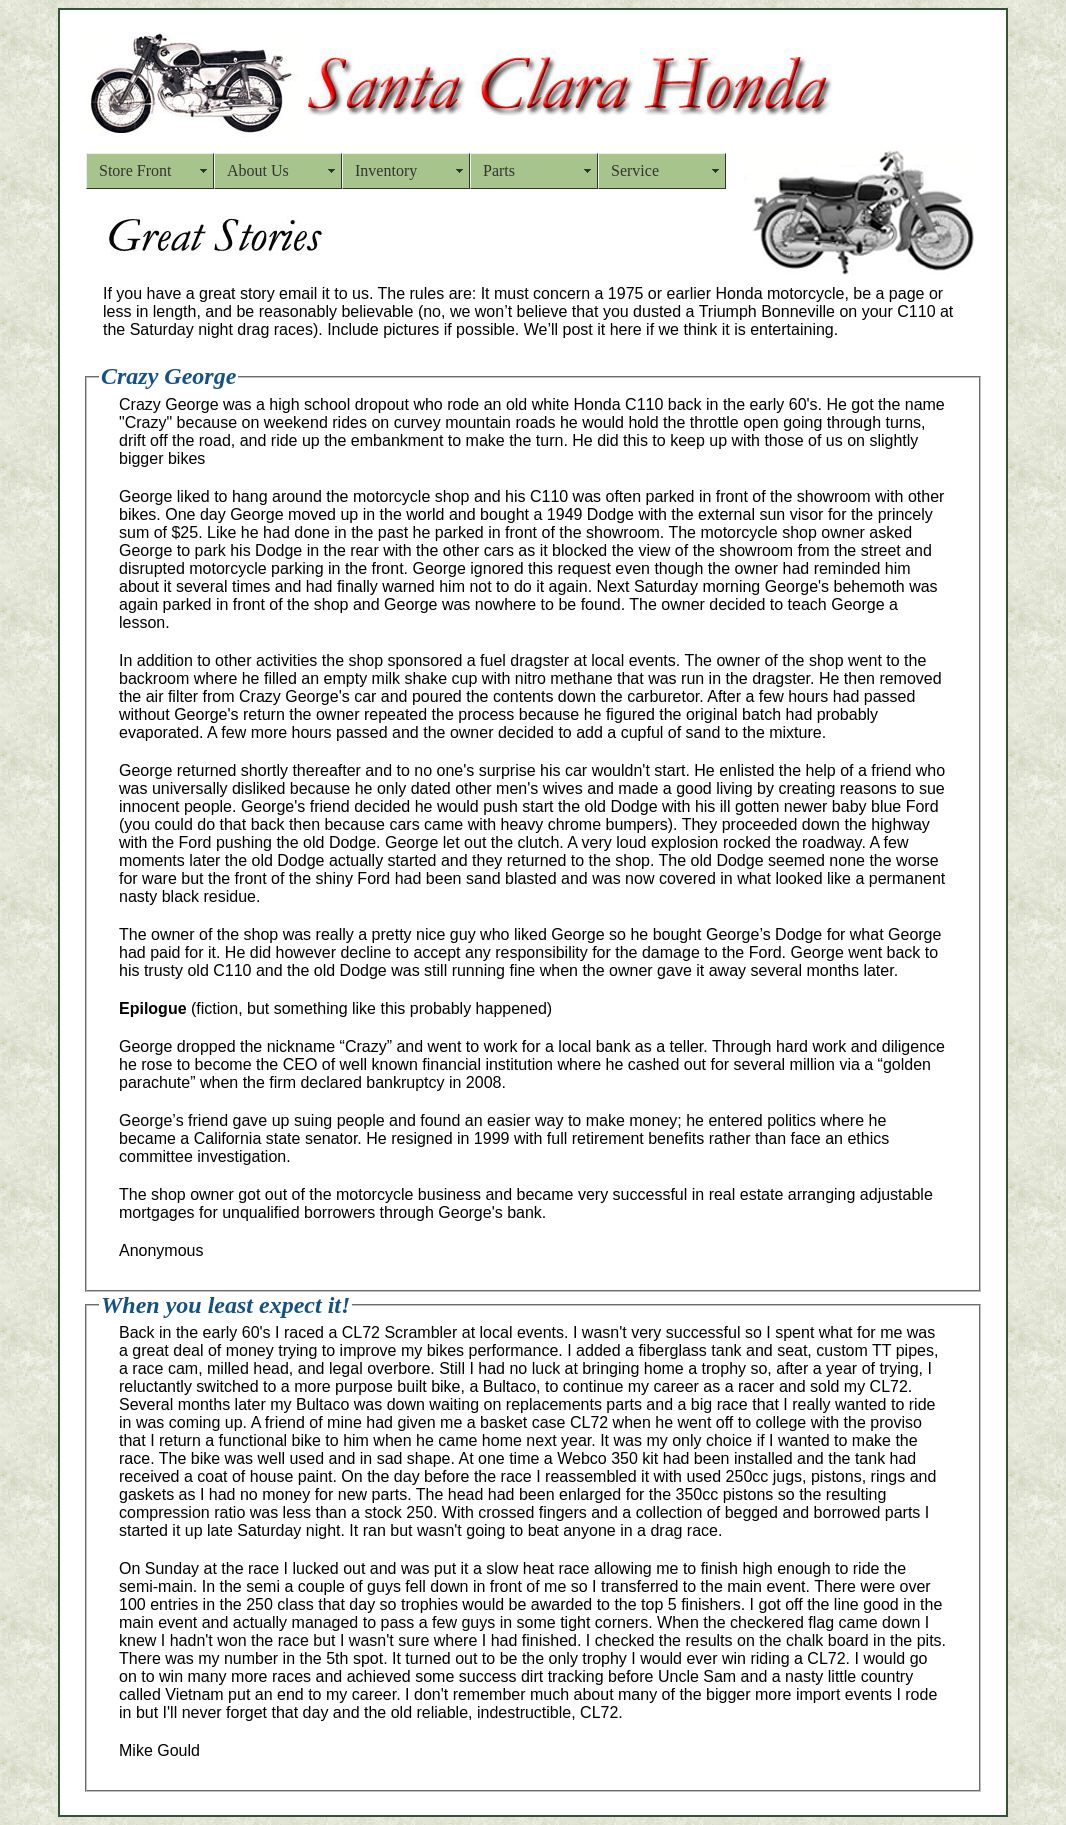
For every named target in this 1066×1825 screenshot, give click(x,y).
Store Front (135, 170)
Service (635, 170)
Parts (499, 170)
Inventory (386, 170)
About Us (258, 170)
